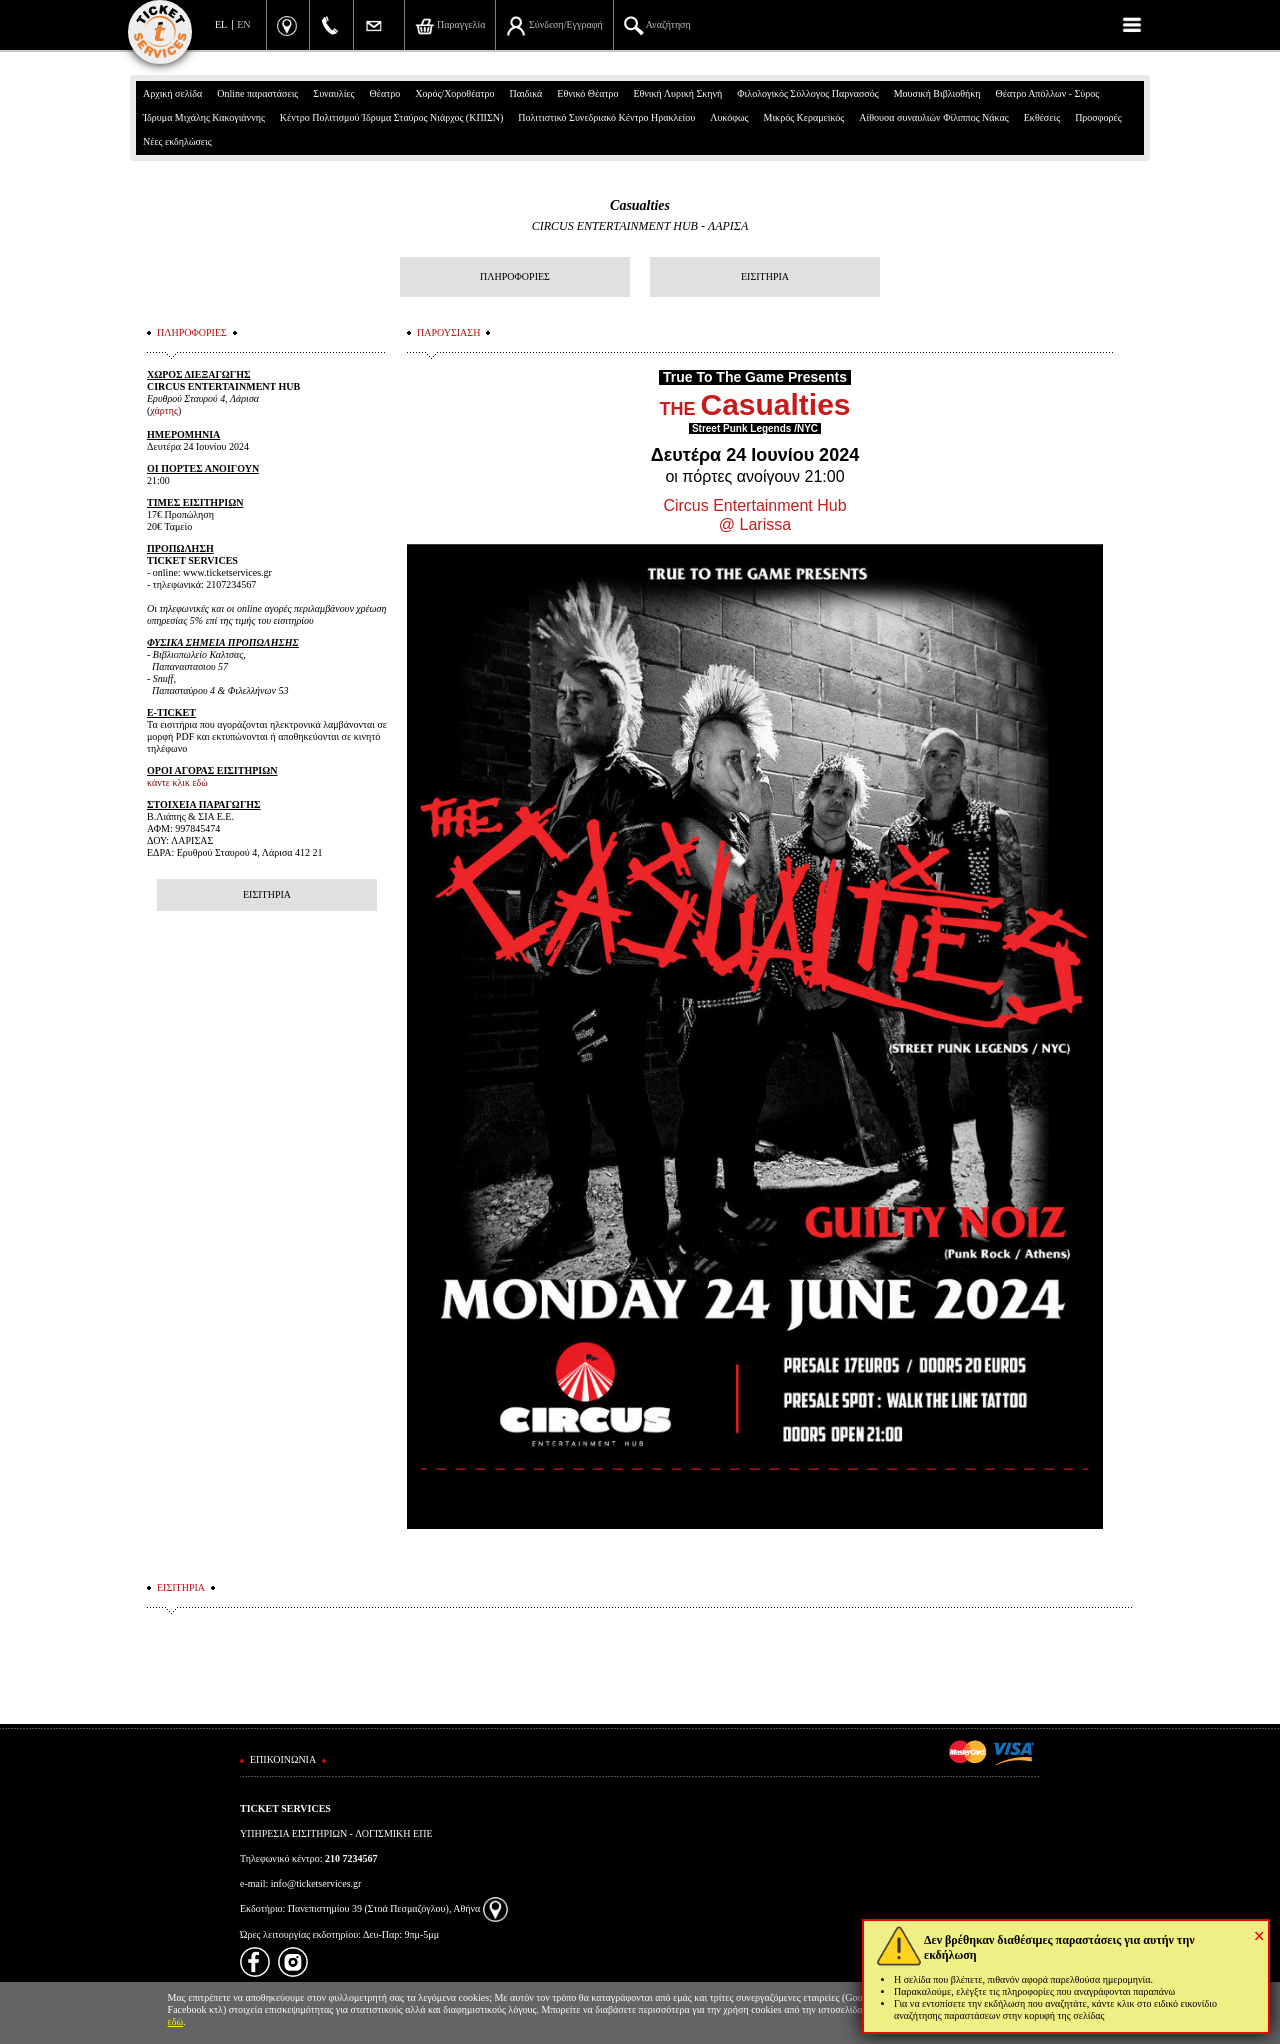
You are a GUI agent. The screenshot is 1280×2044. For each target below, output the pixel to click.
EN (243, 24)
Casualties (640, 205)
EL (221, 24)
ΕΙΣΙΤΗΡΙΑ (765, 276)
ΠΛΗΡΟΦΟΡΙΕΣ (515, 276)
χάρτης (164, 410)
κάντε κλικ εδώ (177, 782)
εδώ (176, 2021)
